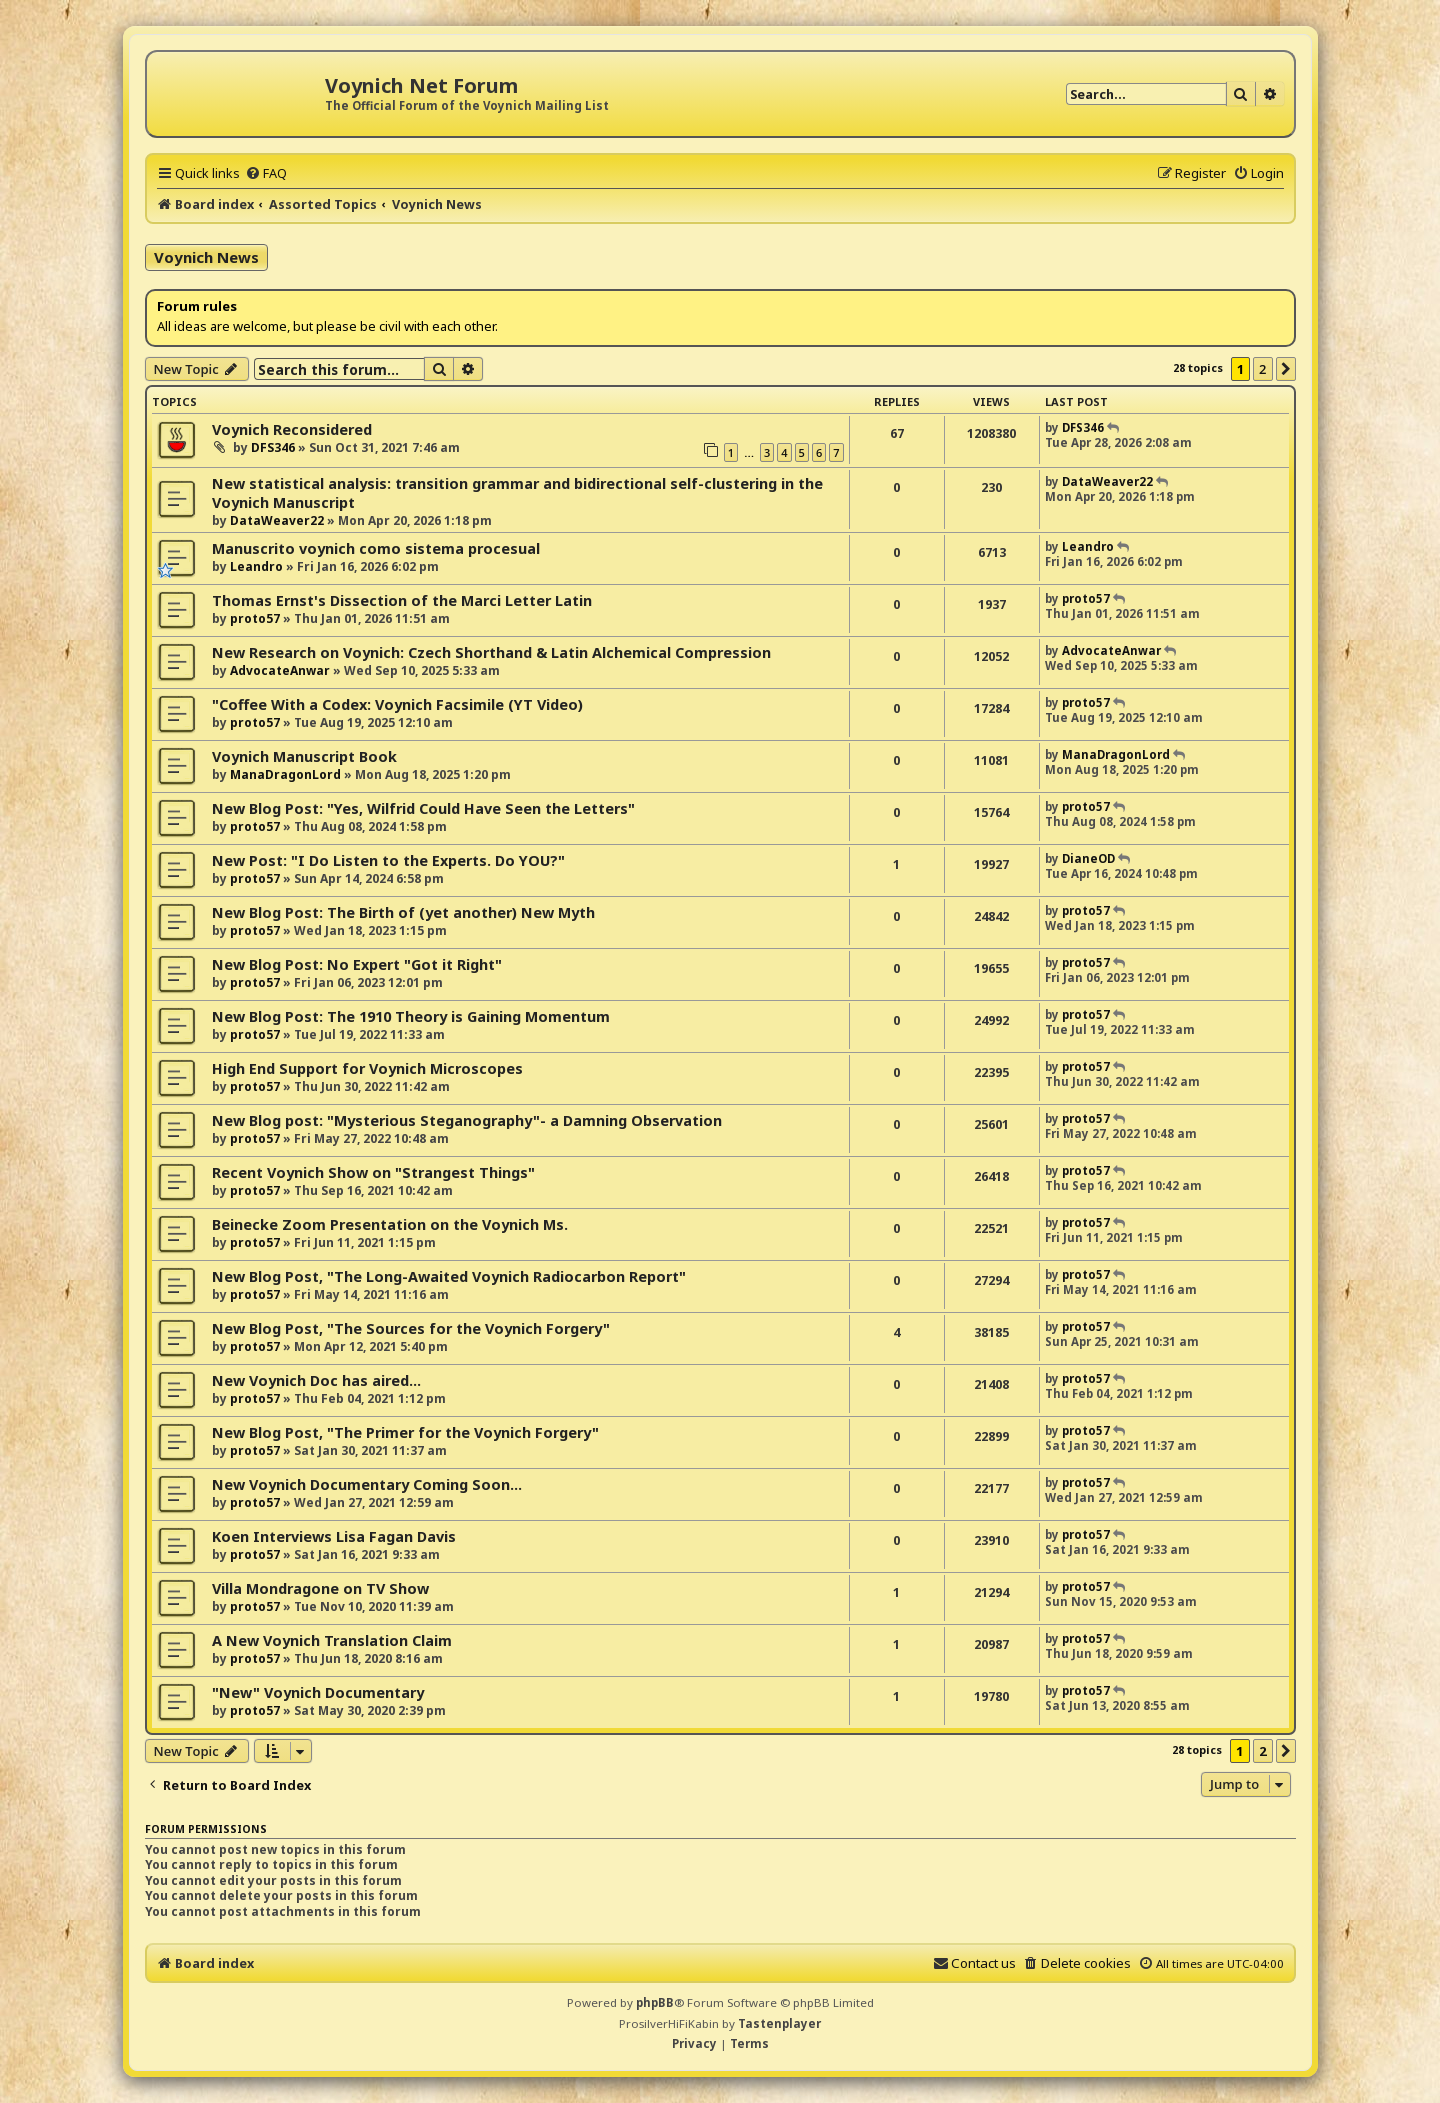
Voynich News (206, 257)
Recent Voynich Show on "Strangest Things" (373, 1172)
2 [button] (1262, 369)
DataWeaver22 (277, 520)
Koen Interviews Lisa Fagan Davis (334, 1536)
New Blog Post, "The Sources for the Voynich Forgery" (411, 1328)
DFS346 (273, 447)
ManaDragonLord (285, 774)
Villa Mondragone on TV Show (320, 1588)
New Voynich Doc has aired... (316, 1380)
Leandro (256, 566)
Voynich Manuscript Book (304, 756)
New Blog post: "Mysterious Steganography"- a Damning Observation (467, 1120)
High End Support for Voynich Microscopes (367, 1068)
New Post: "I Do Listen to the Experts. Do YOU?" (388, 860)
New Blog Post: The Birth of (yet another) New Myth (403, 912)
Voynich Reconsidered (292, 429)
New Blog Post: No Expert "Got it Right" (357, 964)
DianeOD (1088, 858)
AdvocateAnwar (280, 670)
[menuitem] (266, 173)
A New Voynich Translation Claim (332, 1640)
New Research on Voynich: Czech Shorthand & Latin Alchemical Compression (491, 652)
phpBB (655, 2002)
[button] (1286, 369)
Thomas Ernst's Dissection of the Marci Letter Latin (402, 600)
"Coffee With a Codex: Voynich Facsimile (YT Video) (397, 704)
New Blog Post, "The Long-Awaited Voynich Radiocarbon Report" (449, 1276)
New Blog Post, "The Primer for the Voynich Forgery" (405, 1432)
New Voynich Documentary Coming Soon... (367, 1484)
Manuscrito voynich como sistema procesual (376, 548)
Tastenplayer (779, 2023)
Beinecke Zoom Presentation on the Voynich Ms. (390, 1224)
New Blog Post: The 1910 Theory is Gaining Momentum (411, 1016)
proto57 (255, 618)
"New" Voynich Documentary (318, 1692)
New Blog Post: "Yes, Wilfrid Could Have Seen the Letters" (423, 808)
